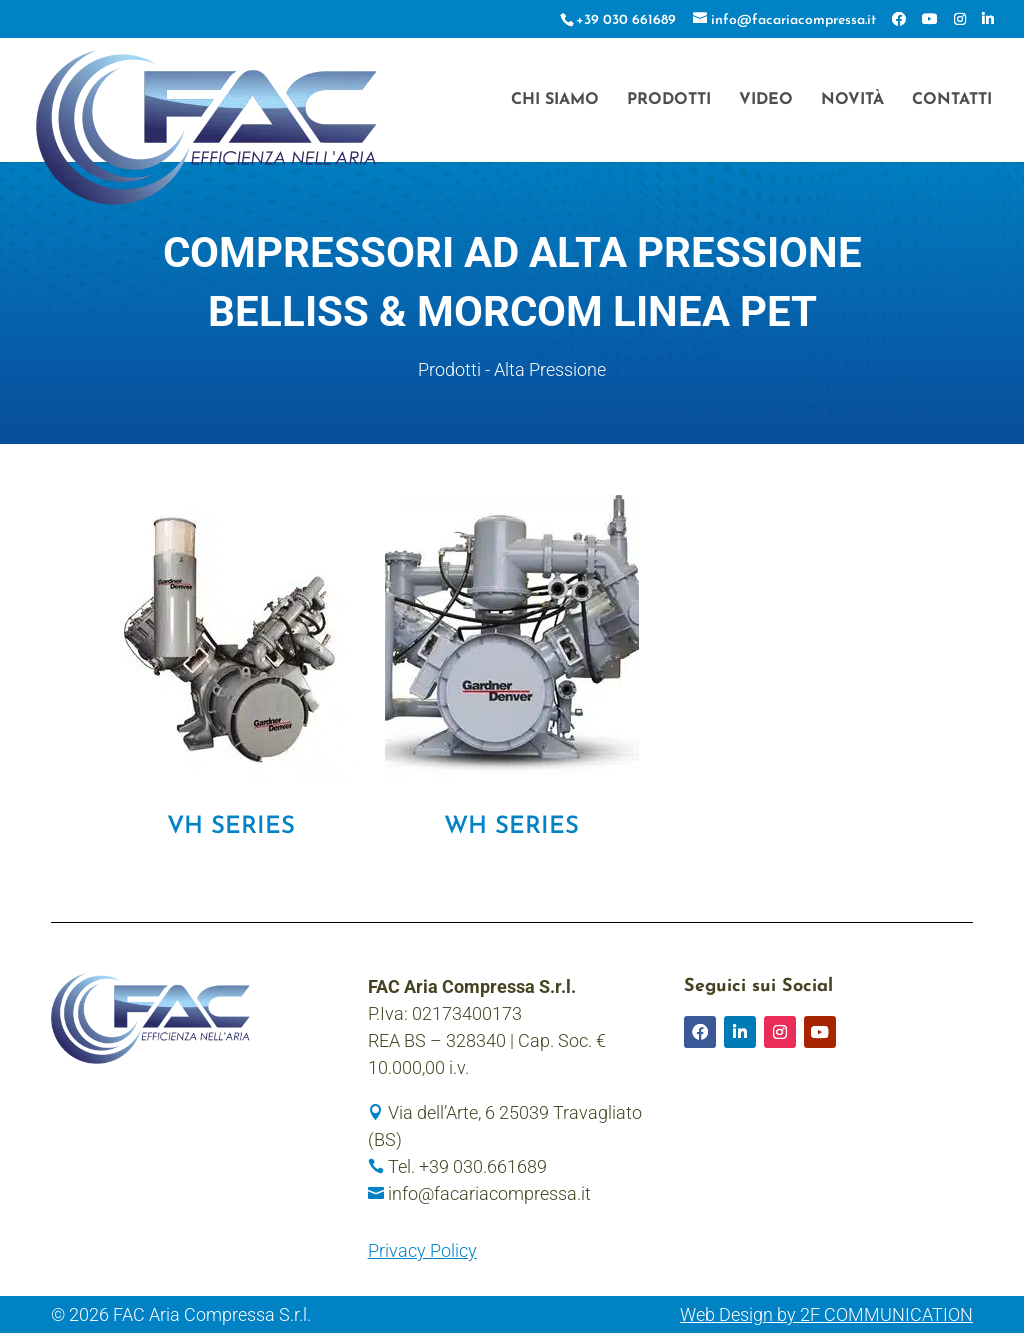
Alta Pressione (550, 369)
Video (766, 100)
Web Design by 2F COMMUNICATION (826, 1314)
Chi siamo (555, 100)
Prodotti (669, 100)
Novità (852, 100)
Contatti (952, 100)
